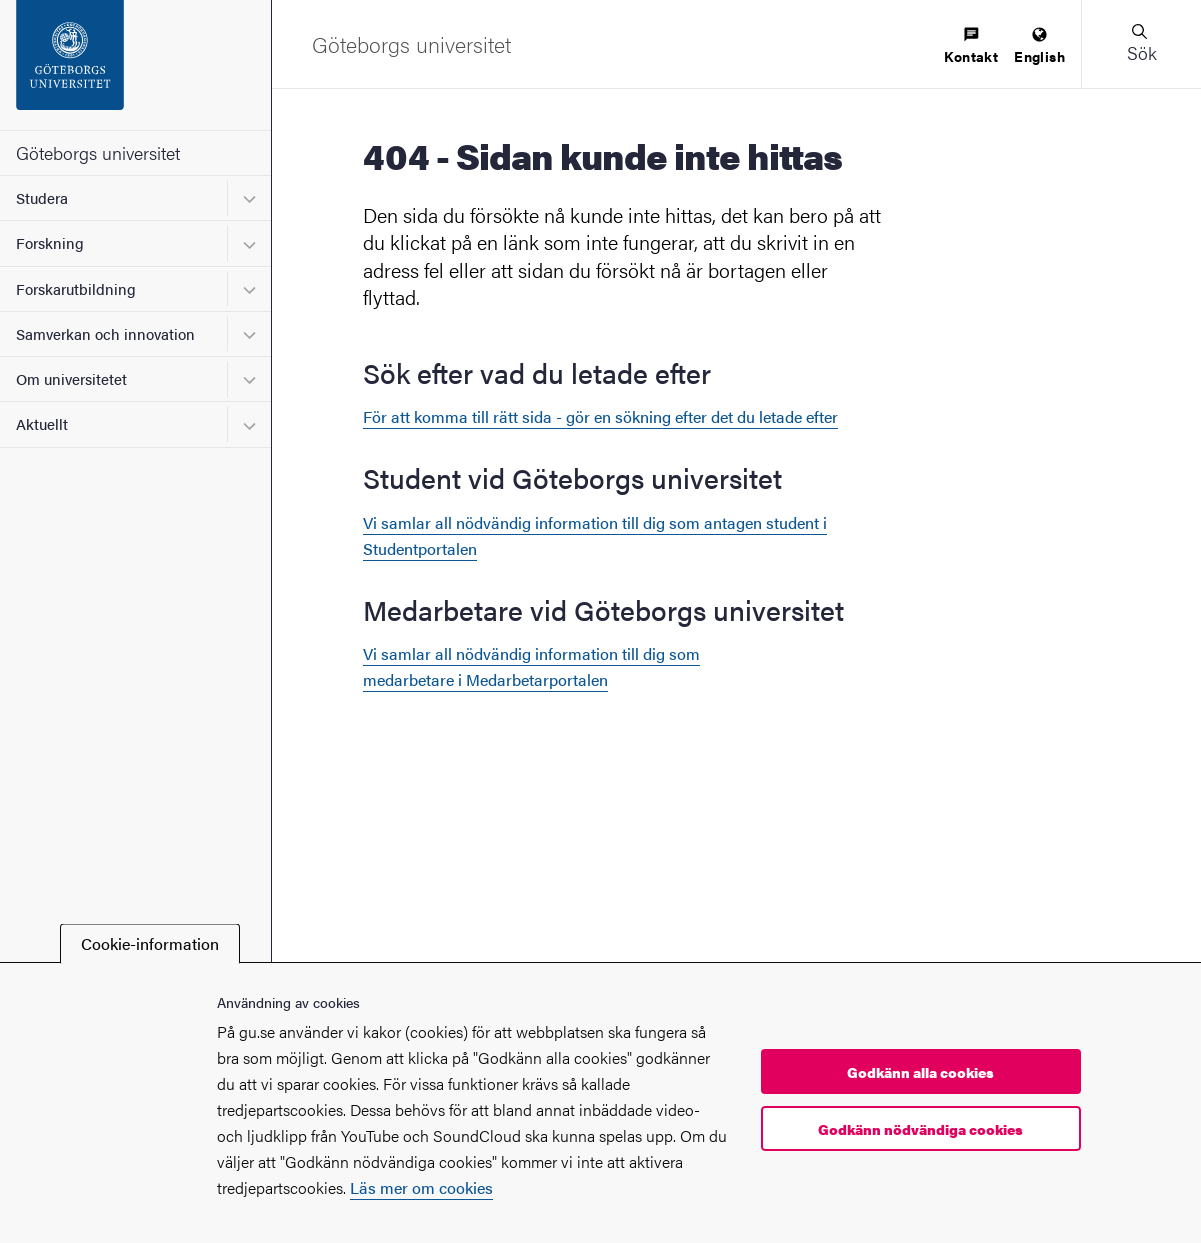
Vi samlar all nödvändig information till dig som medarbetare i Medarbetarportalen (531, 666)
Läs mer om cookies (421, 1187)
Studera (42, 197)
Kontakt (971, 46)
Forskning (50, 242)
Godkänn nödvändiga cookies (920, 1129)
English (1039, 46)
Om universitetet (71, 378)
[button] (1141, 44)
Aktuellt (42, 423)
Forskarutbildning (76, 288)
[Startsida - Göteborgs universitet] (135, 65)
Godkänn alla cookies (920, 1072)
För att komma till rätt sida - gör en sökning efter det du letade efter (600, 416)
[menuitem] (971, 46)
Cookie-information (150, 943)
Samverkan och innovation (105, 333)
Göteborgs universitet (98, 152)
